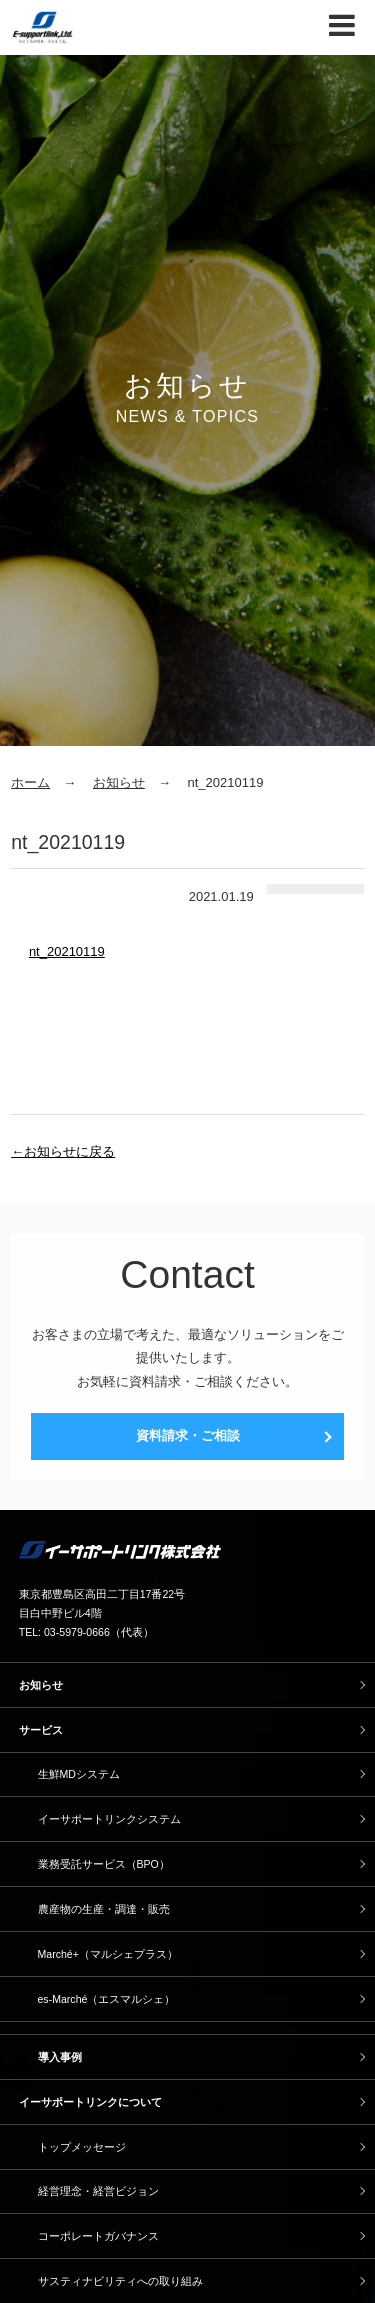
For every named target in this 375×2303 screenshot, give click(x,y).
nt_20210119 (67, 951)
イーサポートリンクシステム (109, 1819)
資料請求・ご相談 (188, 1435)
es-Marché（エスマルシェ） (107, 1999)
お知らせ (119, 782)
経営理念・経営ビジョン (98, 2191)
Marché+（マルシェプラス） (108, 1954)
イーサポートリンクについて (90, 2102)
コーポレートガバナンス (98, 2236)
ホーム (30, 782)
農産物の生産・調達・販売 (104, 1909)
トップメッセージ (82, 2147)
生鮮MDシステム (79, 1774)
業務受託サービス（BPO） (104, 1864)
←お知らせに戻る (63, 1151)
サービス (41, 1730)
